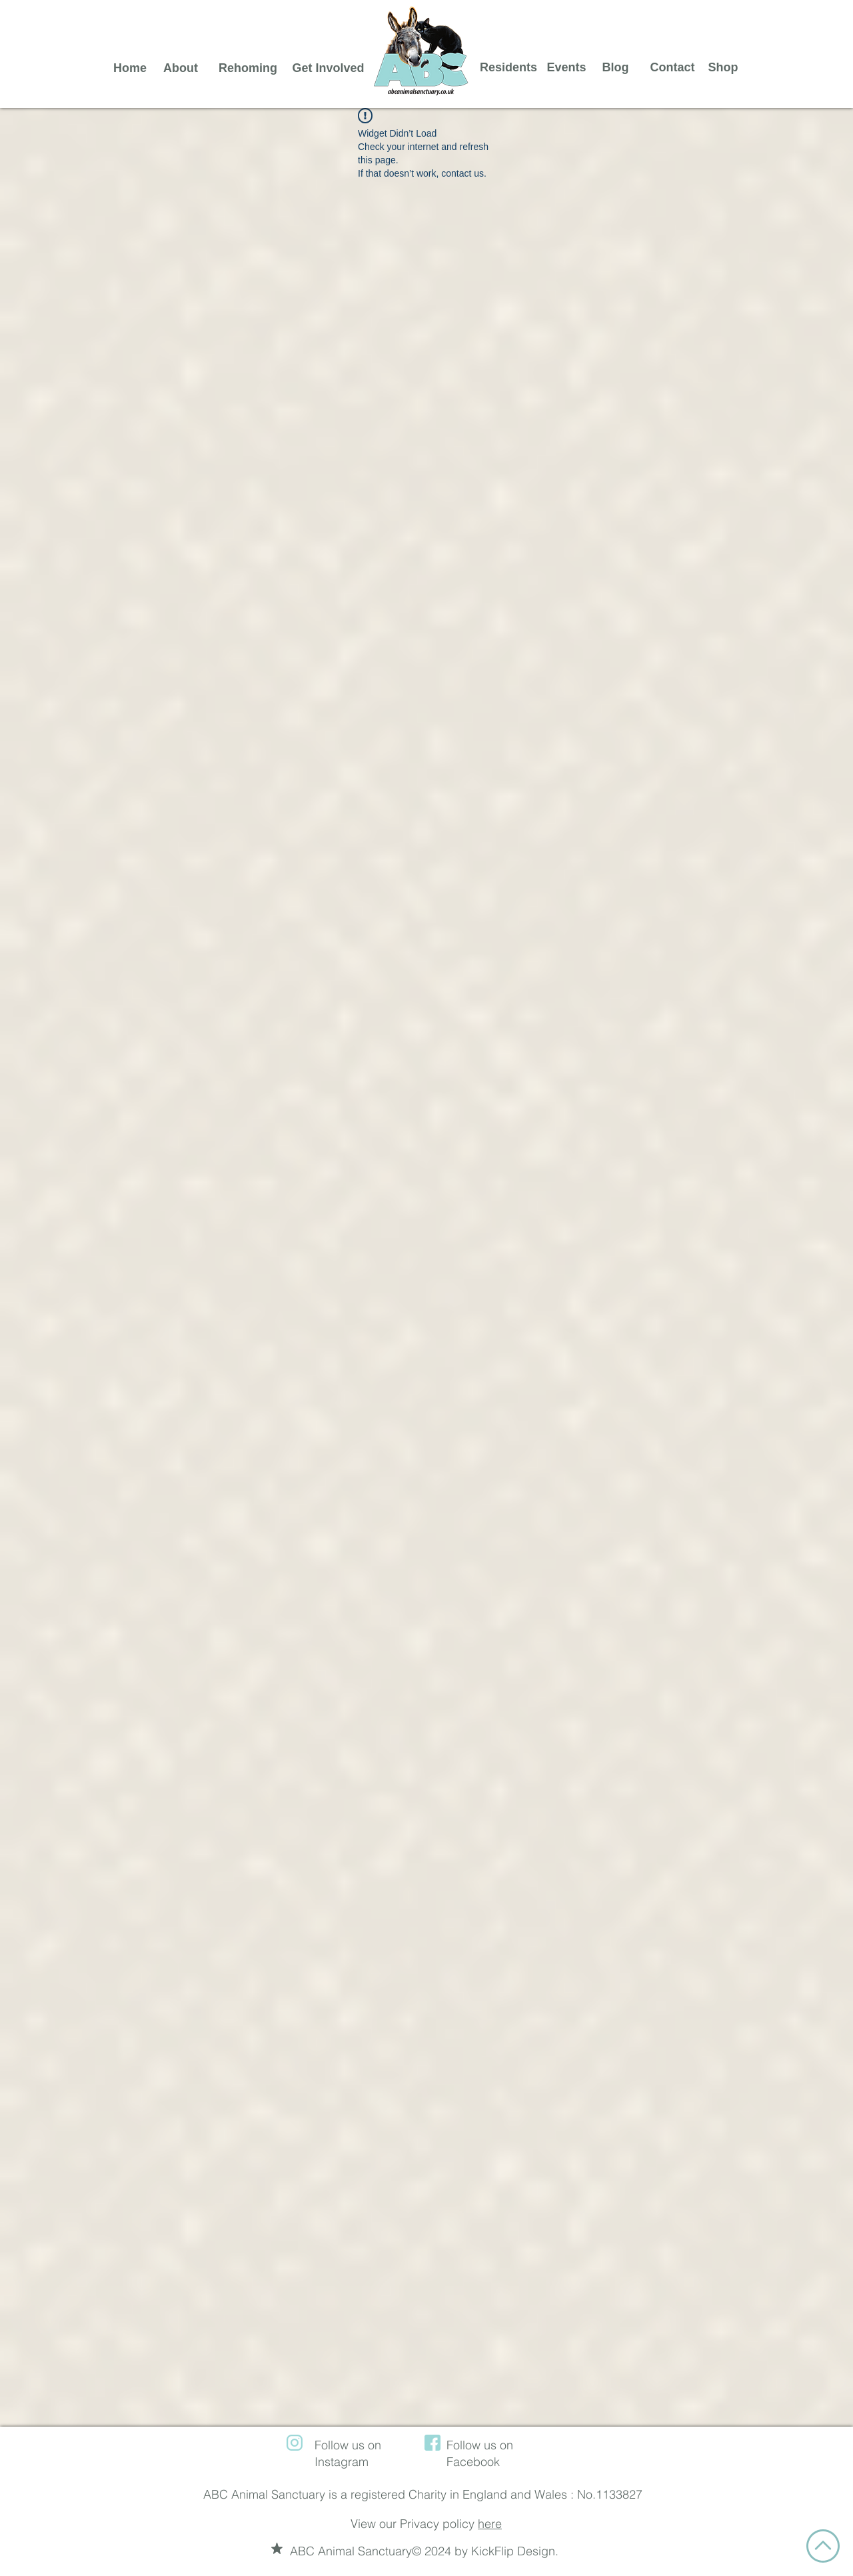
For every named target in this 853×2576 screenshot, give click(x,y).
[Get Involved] (328, 68)
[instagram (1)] (295, 2443)
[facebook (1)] (432, 2443)
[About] (180, 68)
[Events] (566, 68)
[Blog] (615, 68)
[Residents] (508, 68)
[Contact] (672, 68)
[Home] (130, 68)
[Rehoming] (248, 68)
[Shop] (723, 68)
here (490, 2523)
